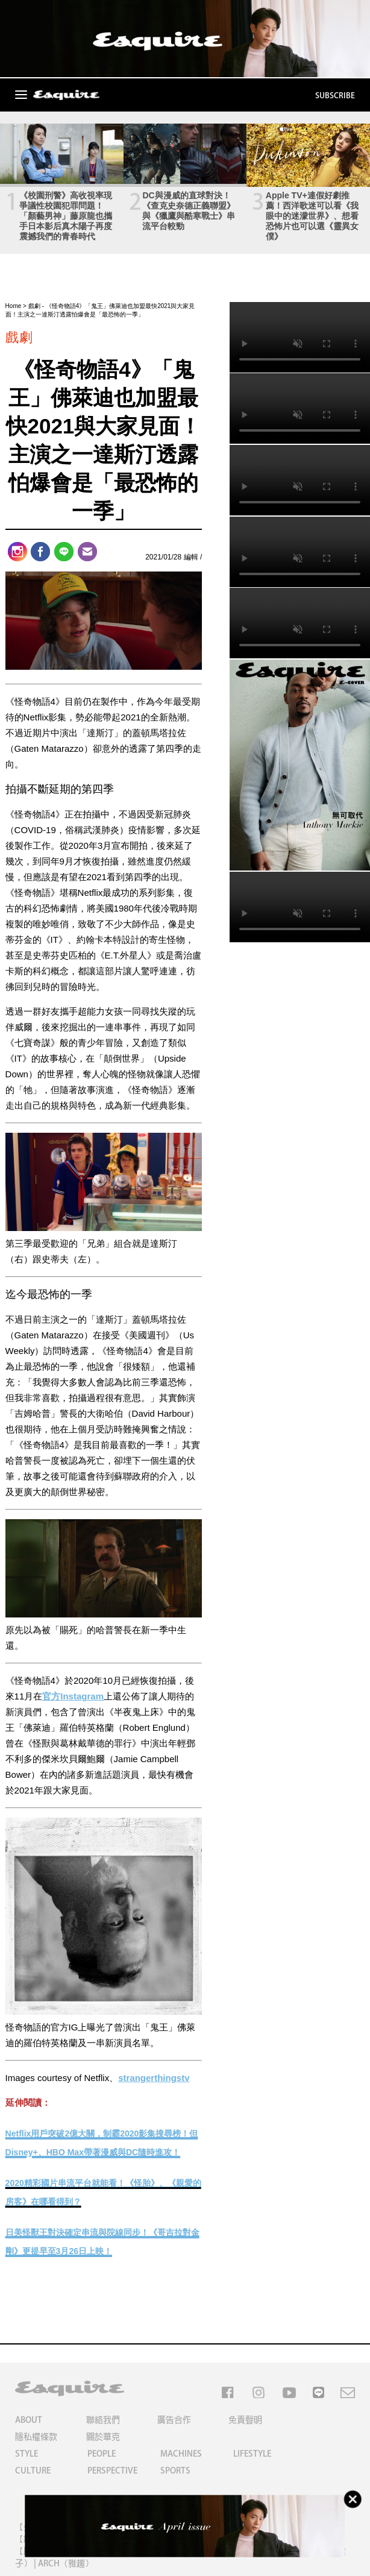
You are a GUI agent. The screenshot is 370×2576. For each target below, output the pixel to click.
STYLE (26, 2453)
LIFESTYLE (252, 2453)
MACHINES (181, 2453)
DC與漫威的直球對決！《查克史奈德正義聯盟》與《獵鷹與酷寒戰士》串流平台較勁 (188, 211)
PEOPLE (101, 2453)
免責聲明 (245, 2420)
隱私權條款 (36, 2437)
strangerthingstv (153, 2078)
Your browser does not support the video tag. (300, 337)
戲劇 (34, 306)
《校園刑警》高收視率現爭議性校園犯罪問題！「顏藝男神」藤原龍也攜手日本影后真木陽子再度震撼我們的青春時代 (65, 216)
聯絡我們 (103, 2420)
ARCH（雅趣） (65, 2563)
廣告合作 (174, 2420)
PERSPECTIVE (112, 2470)
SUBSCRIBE (335, 95)
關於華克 (103, 2437)
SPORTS (175, 2470)
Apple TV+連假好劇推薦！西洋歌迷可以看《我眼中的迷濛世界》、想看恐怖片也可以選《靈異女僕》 (312, 216)
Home (13, 306)
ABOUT (28, 2420)
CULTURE (33, 2470)
